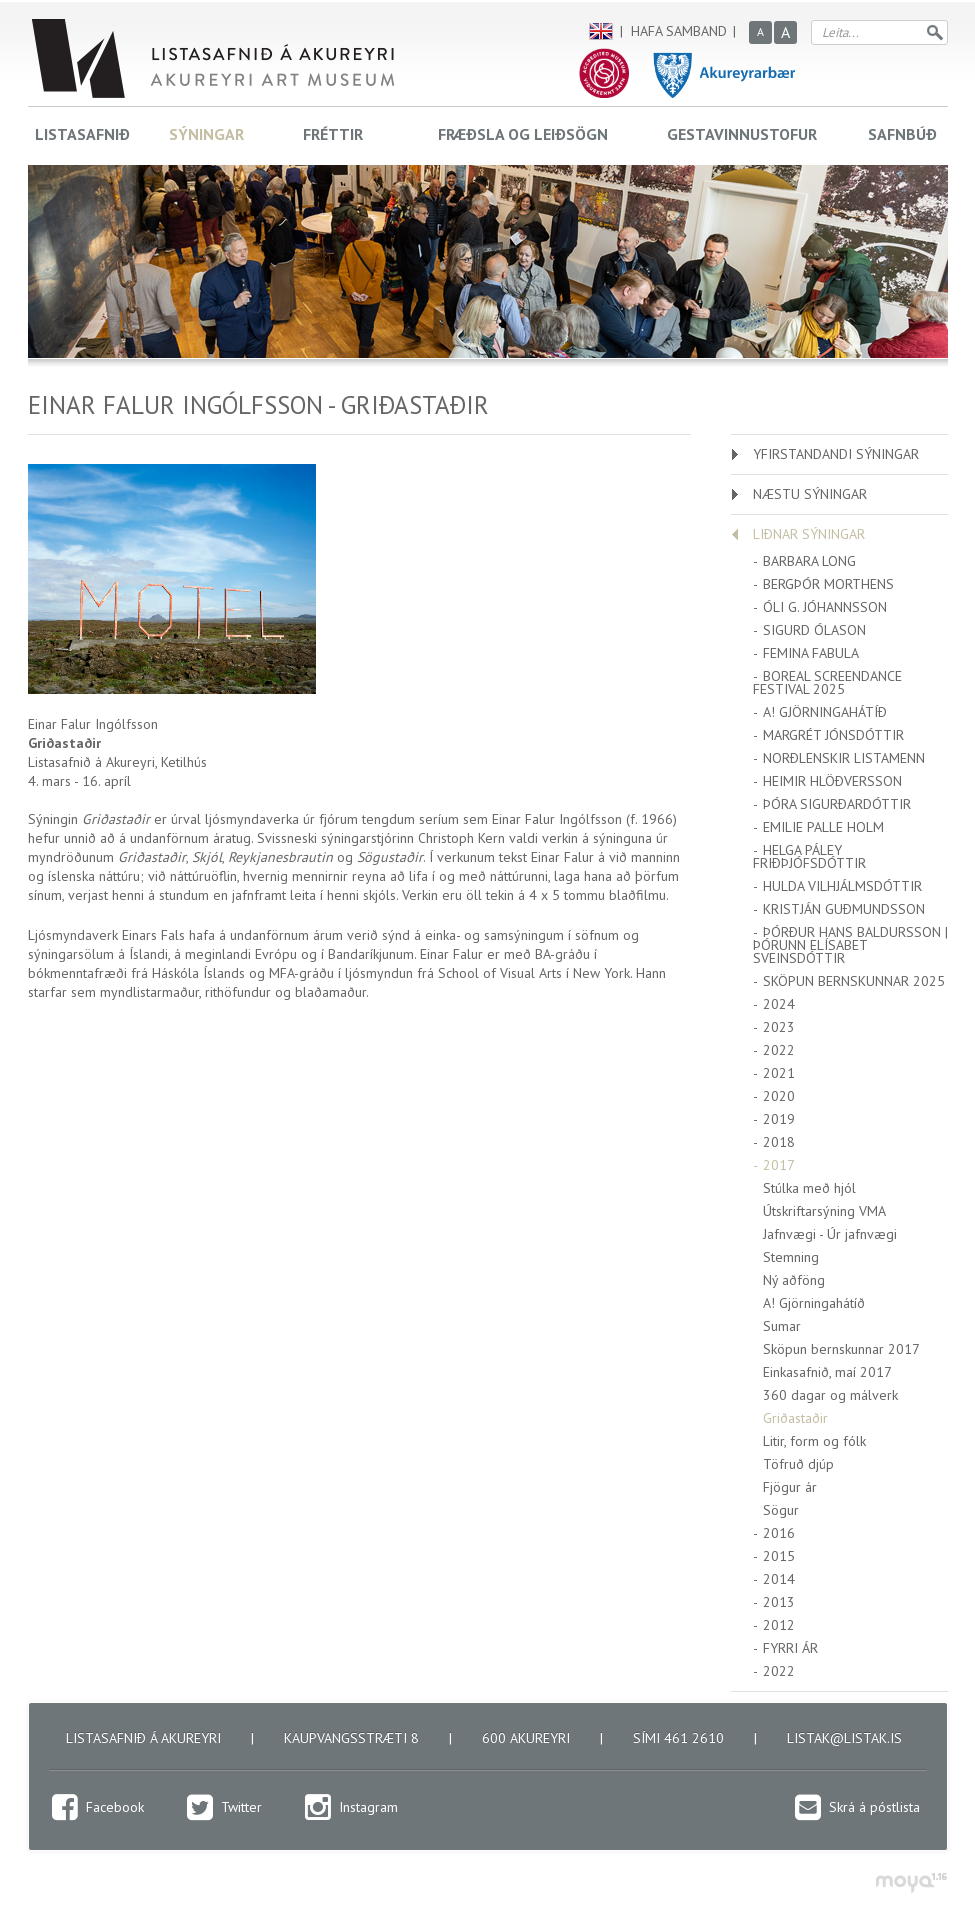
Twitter (241, 1807)
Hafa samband (679, 31)
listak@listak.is (844, 1738)
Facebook (115, 1807)
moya (910, 1882)
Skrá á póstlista (874, 1807)
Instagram (368, 1807)
